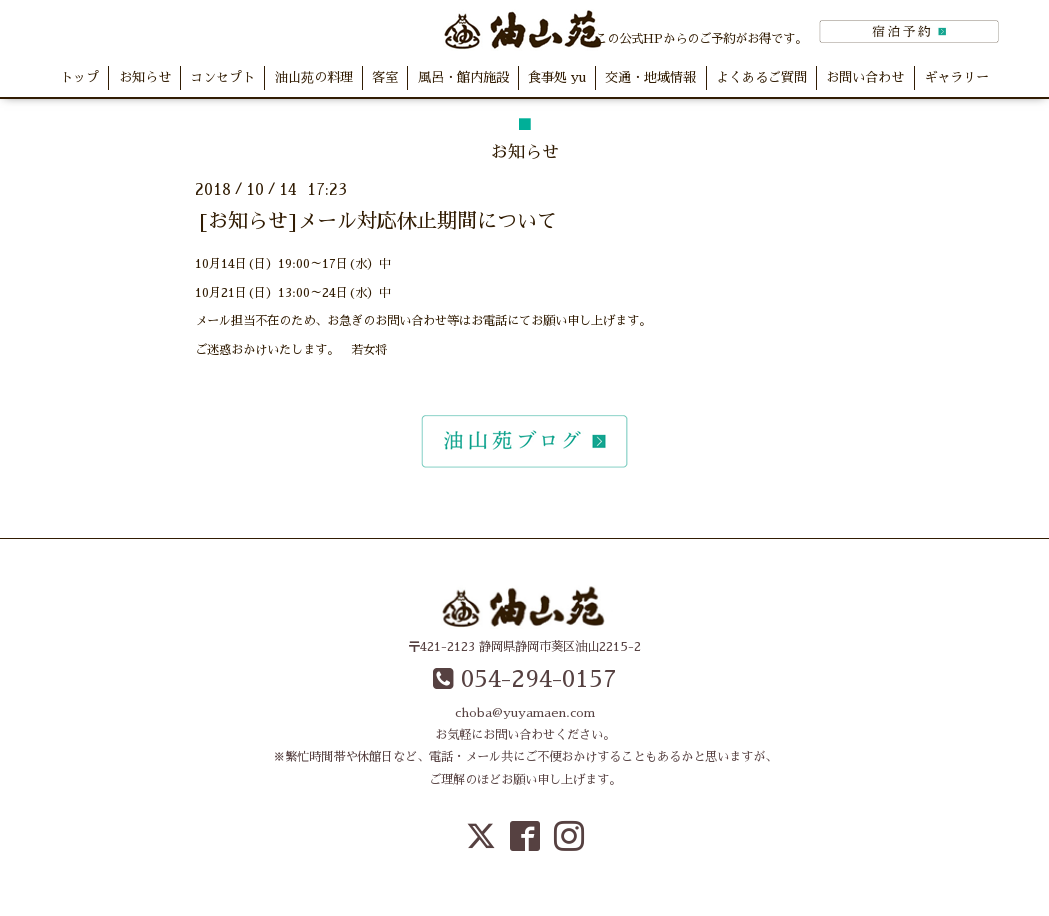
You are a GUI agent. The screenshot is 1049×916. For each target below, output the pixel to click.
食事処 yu (557, 77)
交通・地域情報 (650, 77)
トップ (79, 77)
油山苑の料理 (314, 77)
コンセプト (222, 77)
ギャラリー (956, 77)
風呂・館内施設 (463, 77)
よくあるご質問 (761, 77)
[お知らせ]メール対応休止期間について (378, 221)
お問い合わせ (865, 77)
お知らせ (145, 77)
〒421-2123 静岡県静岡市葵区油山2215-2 (524, 647)
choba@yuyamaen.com (525, 713)
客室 (385, 77)
